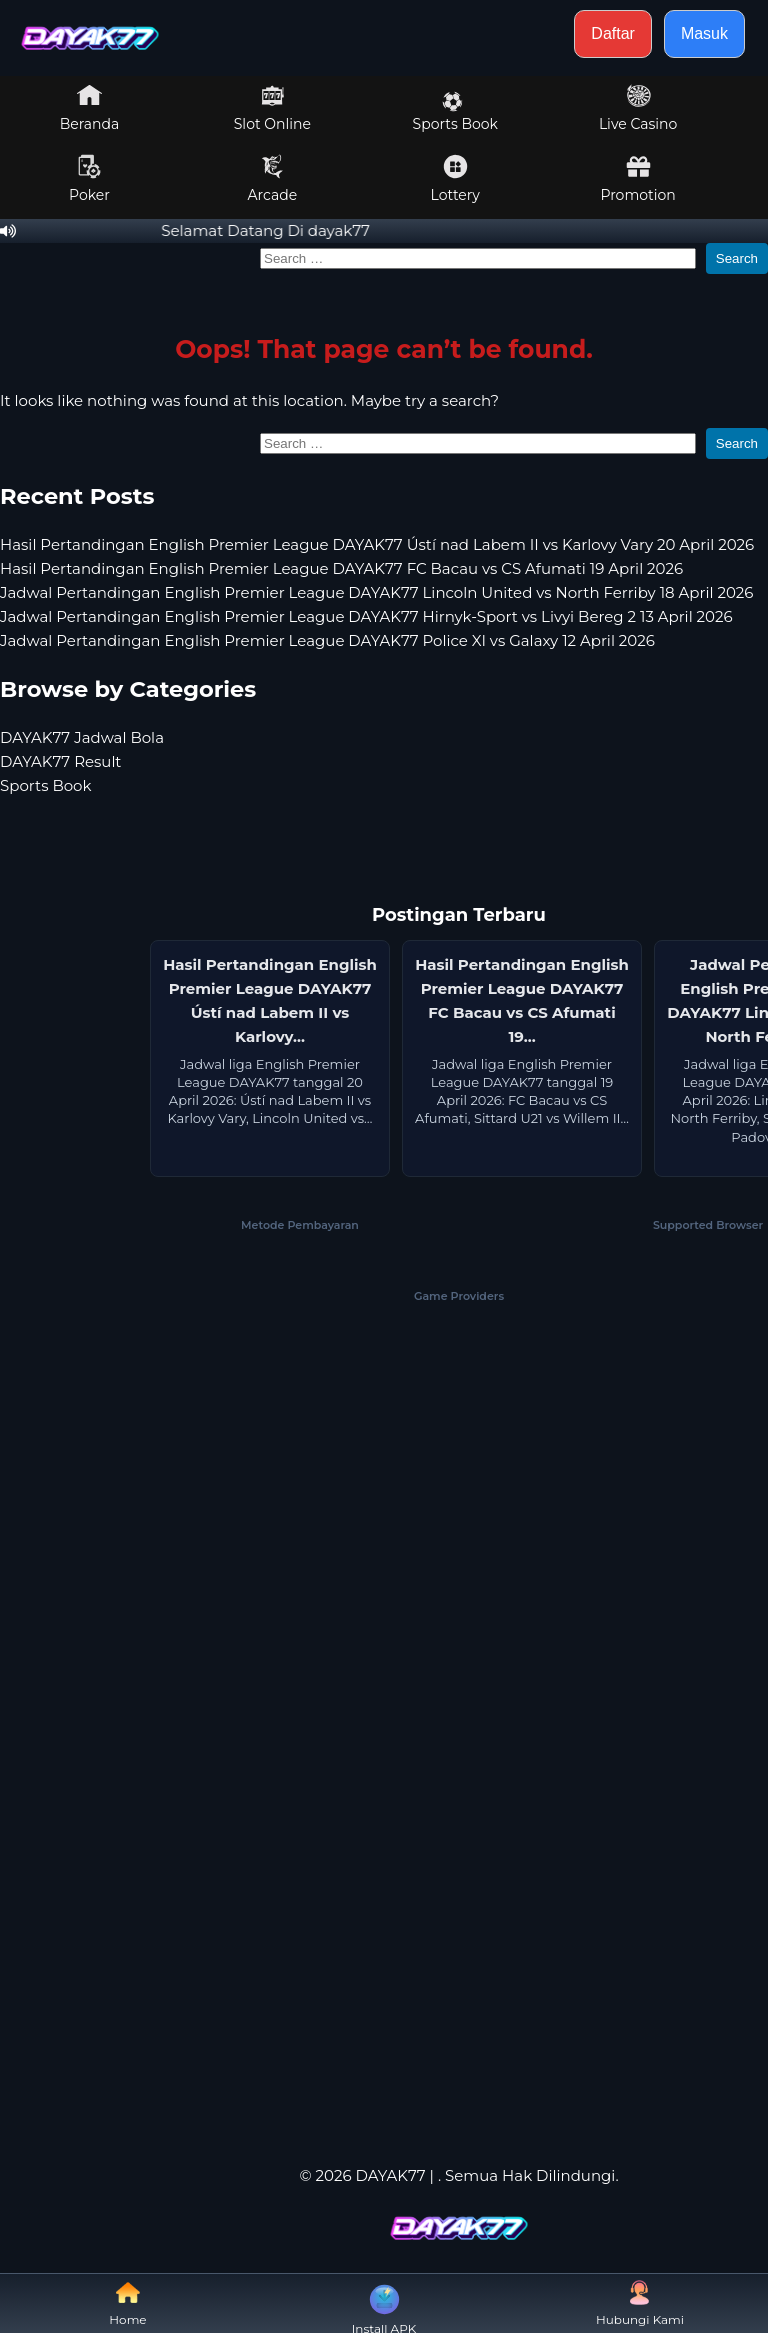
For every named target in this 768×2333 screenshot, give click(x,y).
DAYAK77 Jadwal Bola (82, 737)
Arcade (273, 179)
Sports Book (455, 112)
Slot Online (272, 108)
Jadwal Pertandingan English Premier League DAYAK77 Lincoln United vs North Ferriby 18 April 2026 (376, 592)
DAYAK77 (390, 2175)
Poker (89, 179)
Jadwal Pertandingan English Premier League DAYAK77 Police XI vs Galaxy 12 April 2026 (327, 640)
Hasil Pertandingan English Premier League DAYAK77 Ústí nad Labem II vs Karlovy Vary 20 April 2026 (377, 544)
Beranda (90, 108)
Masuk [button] (704, 33)
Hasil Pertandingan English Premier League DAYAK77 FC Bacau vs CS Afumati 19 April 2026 (341, 568)
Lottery (455, 179)
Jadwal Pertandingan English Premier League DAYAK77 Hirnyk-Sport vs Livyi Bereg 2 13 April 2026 (366, 616)
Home (127, 2303)
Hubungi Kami (640, 2303)
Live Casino (638, 108)
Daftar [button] (613, 33)
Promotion (637, 179)
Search (737, 258)
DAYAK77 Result (60, 761)
